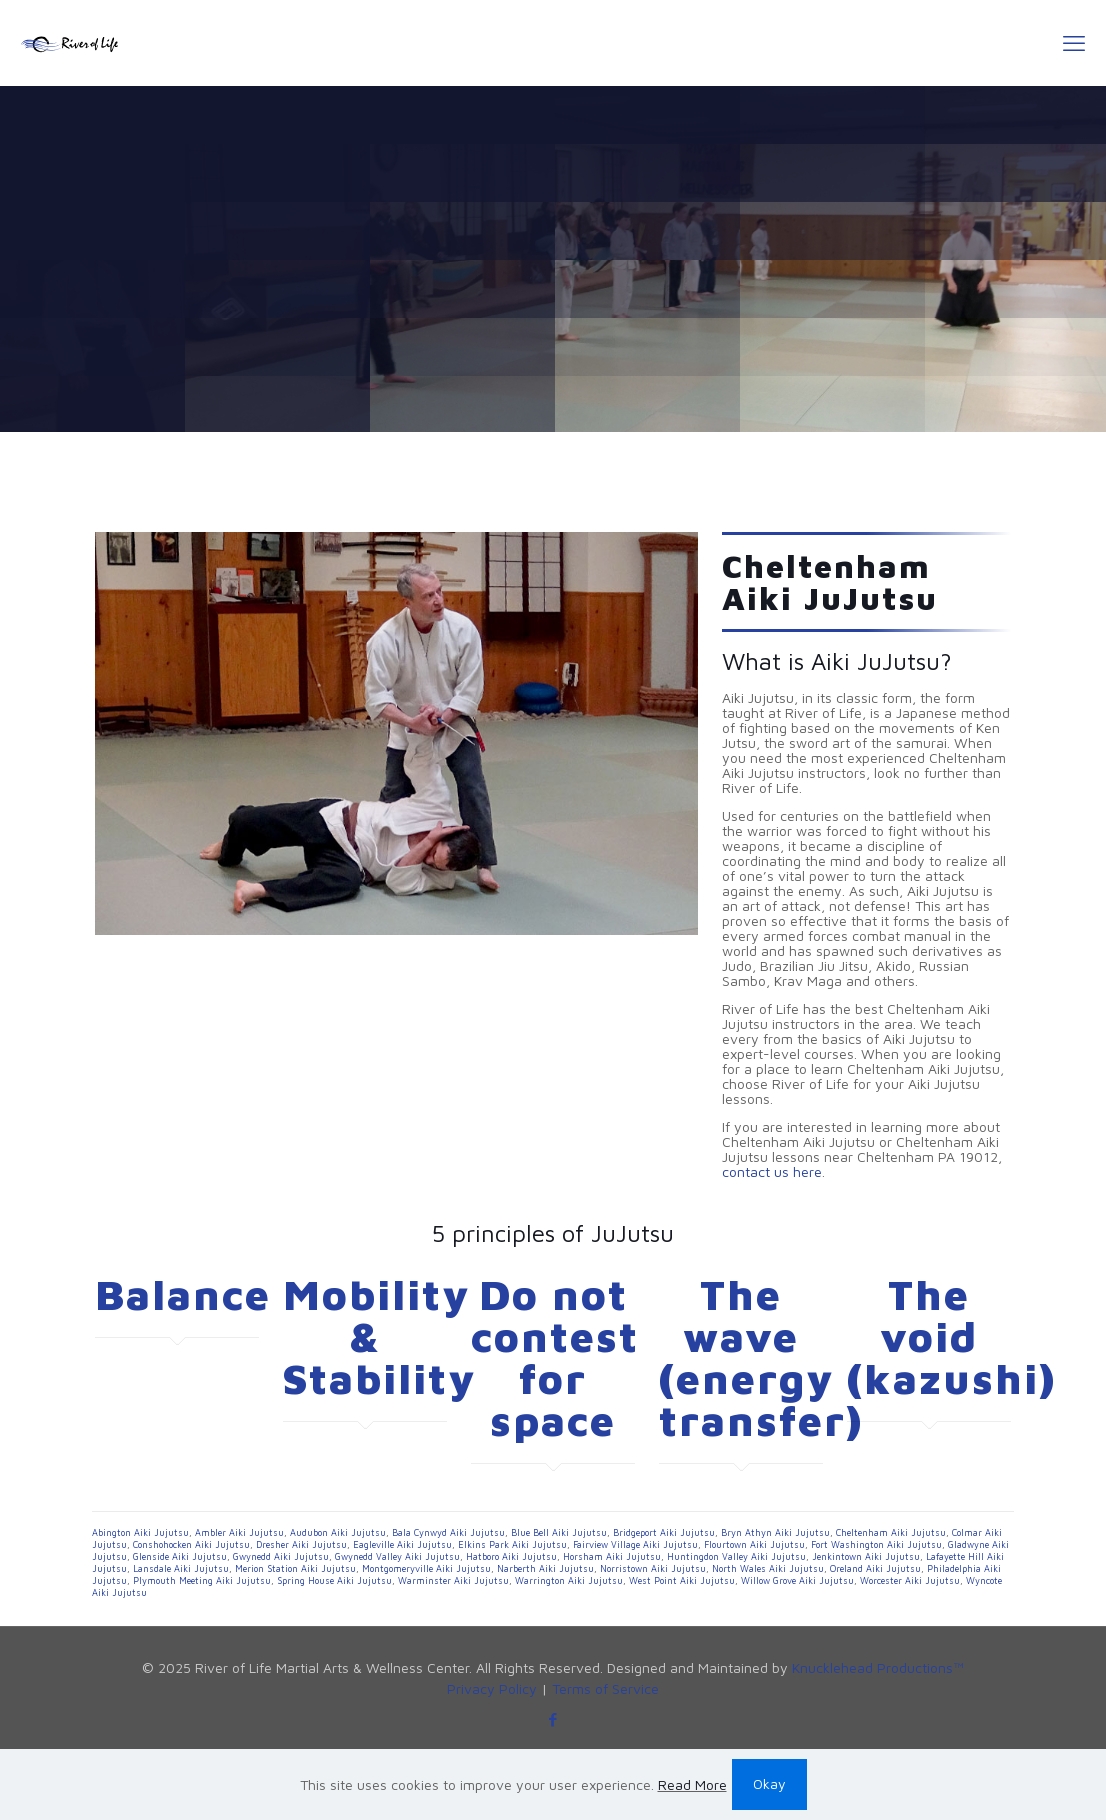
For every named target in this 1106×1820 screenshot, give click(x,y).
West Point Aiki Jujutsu (682, 1580)
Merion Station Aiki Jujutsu (295, 1568)
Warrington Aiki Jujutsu (569, 1580)
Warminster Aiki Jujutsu (453, 1580)
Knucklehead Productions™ (878, 1667)
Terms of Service (605, 1688)
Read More (692, 1784)
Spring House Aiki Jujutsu (334, 1580)
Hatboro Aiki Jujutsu (511, 1556)
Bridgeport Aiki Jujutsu (664, 1532)
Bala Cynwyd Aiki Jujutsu (448, 1532)
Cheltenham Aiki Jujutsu (891, 1532)
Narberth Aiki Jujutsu (545, 1568)
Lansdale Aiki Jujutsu (181, 1568)
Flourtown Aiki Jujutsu (754, 1544)
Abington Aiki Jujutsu (140, 1532)
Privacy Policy (492, 1688)
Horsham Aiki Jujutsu (612, 1556)
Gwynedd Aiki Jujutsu (281, 1556)
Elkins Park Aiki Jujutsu (512, 1544)
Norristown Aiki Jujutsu (653, 1568)
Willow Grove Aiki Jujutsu (797, 1580)
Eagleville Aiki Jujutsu (402, 1544)
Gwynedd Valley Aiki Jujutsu (397, 1556)
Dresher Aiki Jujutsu (301, 1544)
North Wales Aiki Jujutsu (768, 1568)
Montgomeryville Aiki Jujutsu (426, 1568)
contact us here (772, 1171)
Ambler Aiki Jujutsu (239, 1532)
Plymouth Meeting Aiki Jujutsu (202, 1580)
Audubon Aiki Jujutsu (338, 1532)
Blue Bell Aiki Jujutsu (559, 1532)
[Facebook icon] (553, 1719)
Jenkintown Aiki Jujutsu (866, 1556)
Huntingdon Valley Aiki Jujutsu (736, 1556)
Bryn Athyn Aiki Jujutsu (775, 1532)
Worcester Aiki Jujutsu (910, 1580)
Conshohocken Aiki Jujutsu (191, 1544)
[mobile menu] (1074, 43)
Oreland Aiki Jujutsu (875, 1568)
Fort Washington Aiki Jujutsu (876, 1544)
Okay (769, 1783)
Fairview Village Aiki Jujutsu (635, 1544)
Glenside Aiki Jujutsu (180, 1556)
